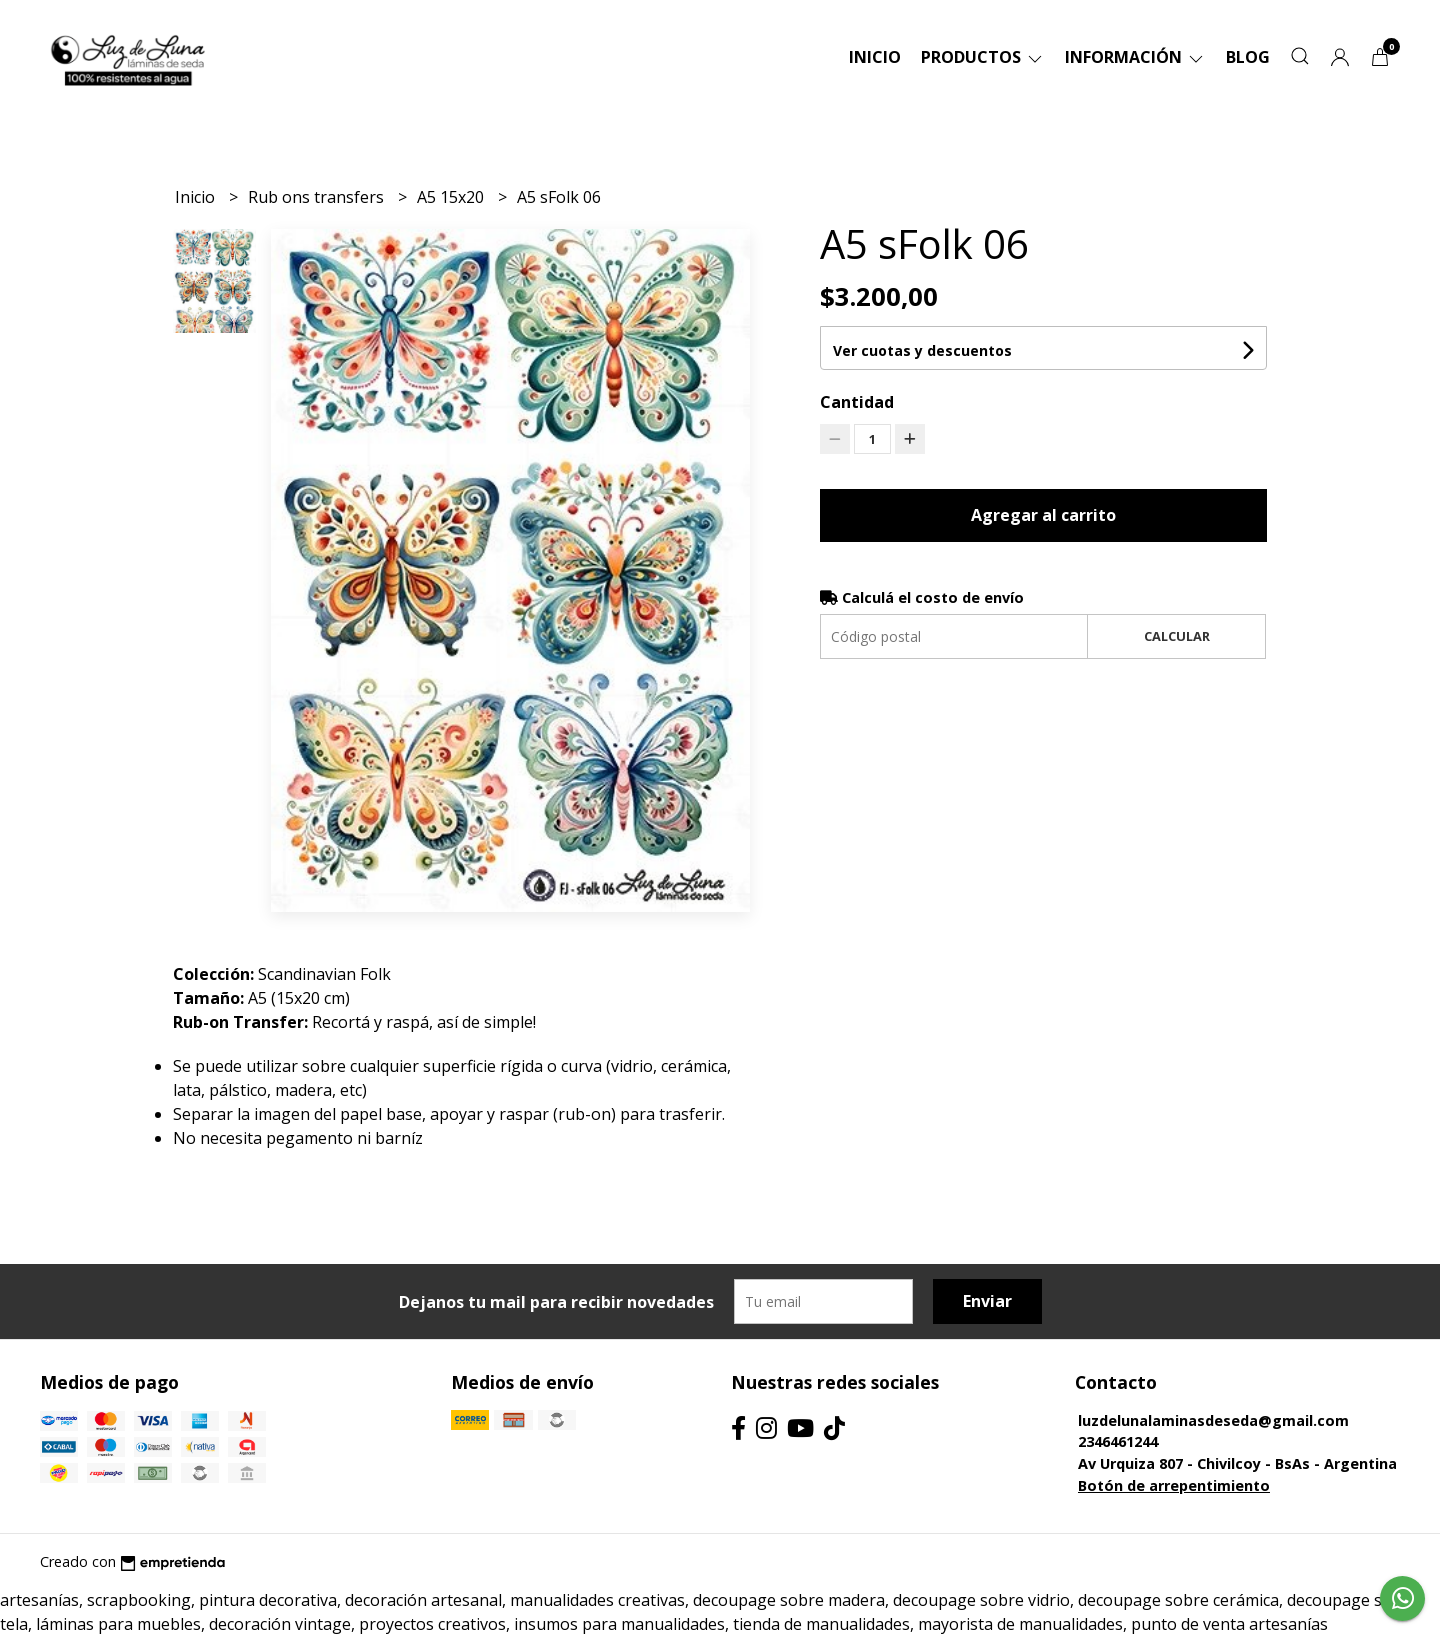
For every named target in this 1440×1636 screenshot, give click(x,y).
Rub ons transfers (318, 197)
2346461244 (1118, 1441)
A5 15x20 (452, 197)
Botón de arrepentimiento (1174, 1485)
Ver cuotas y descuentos (922, 350)
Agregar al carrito (1043, 515)
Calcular (1177, 636)
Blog (1248, 57)
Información (1135, 57)
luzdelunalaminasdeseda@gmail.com (1213, 1420)
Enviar (987, 1301)
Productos (983, 57)
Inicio (875, 57)
